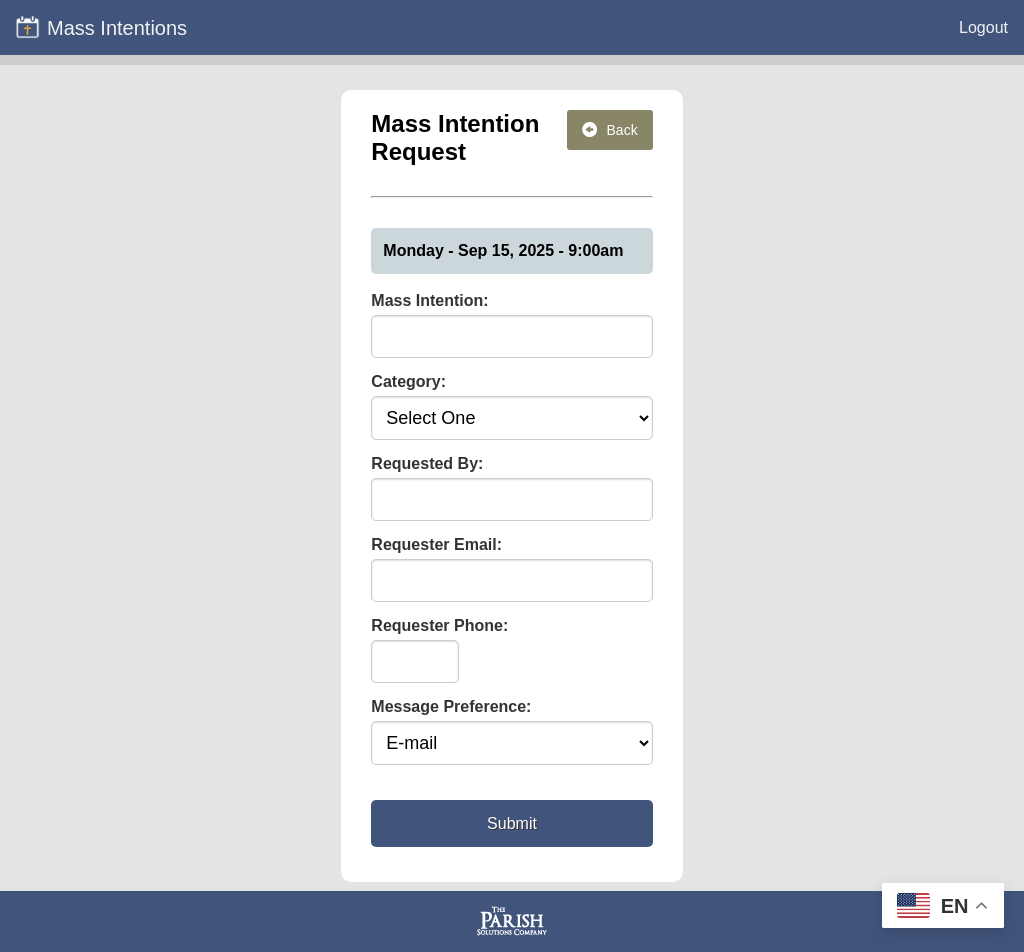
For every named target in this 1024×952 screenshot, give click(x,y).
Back (610, 130)
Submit (512, 823)
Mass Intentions (101, 27)
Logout (983, 27)
